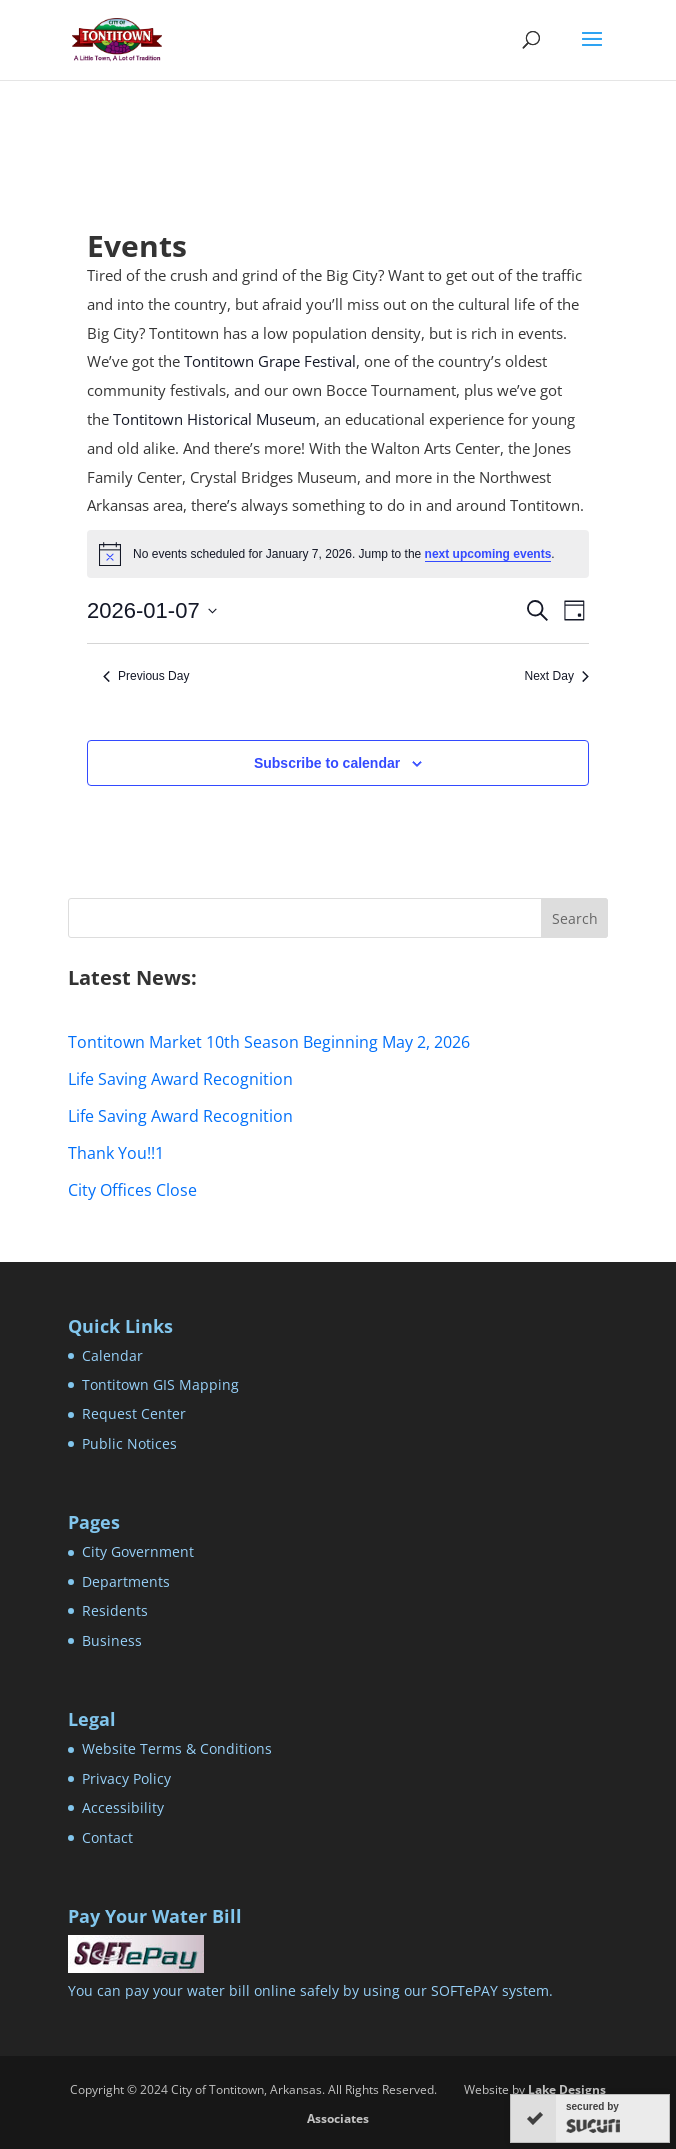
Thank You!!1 (116, 1153)
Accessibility (123, 1807)
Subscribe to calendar (327, 763)
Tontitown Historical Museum (214, 419)
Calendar (112, 1355)
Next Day (557, 676)
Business (112, 1640)
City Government (138, 1551)
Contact (107, 1837)
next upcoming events (488, 554)
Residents (115, 1610)
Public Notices (129, 1443)
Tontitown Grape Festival (270, 361)
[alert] (338, 554)
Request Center (134, 1413)
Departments (126, 1581)
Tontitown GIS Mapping (160, 1384)
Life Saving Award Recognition (180, 1079)
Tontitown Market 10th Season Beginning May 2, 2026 (269, 1042)
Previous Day (146, 676)
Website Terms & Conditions (177, 1748)
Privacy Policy (126, 1778)
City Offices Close (132, 1190)
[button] (592, 52)
